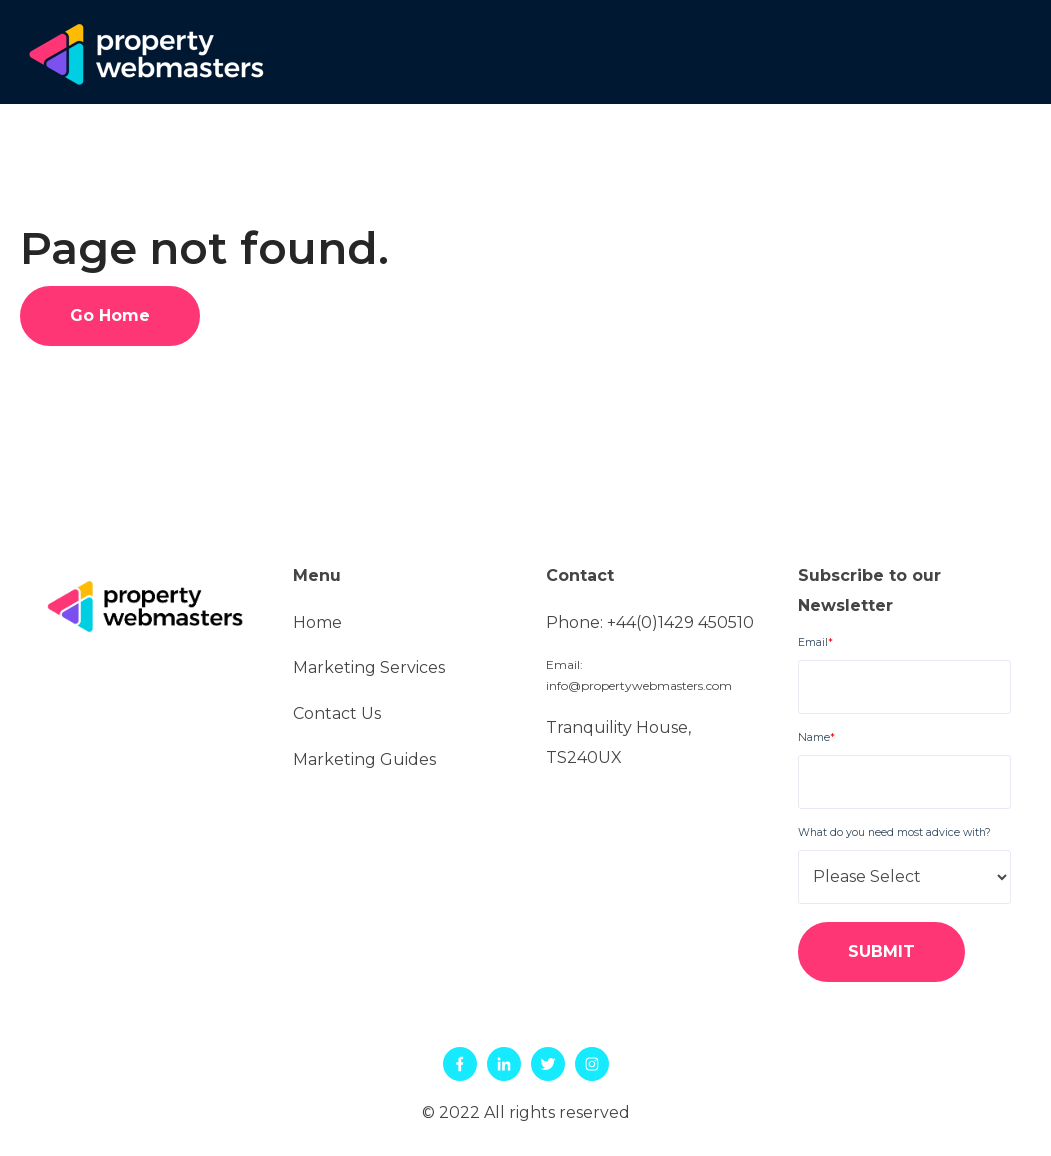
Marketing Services (369, 667)
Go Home (110, 315)
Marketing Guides (364, 759)
